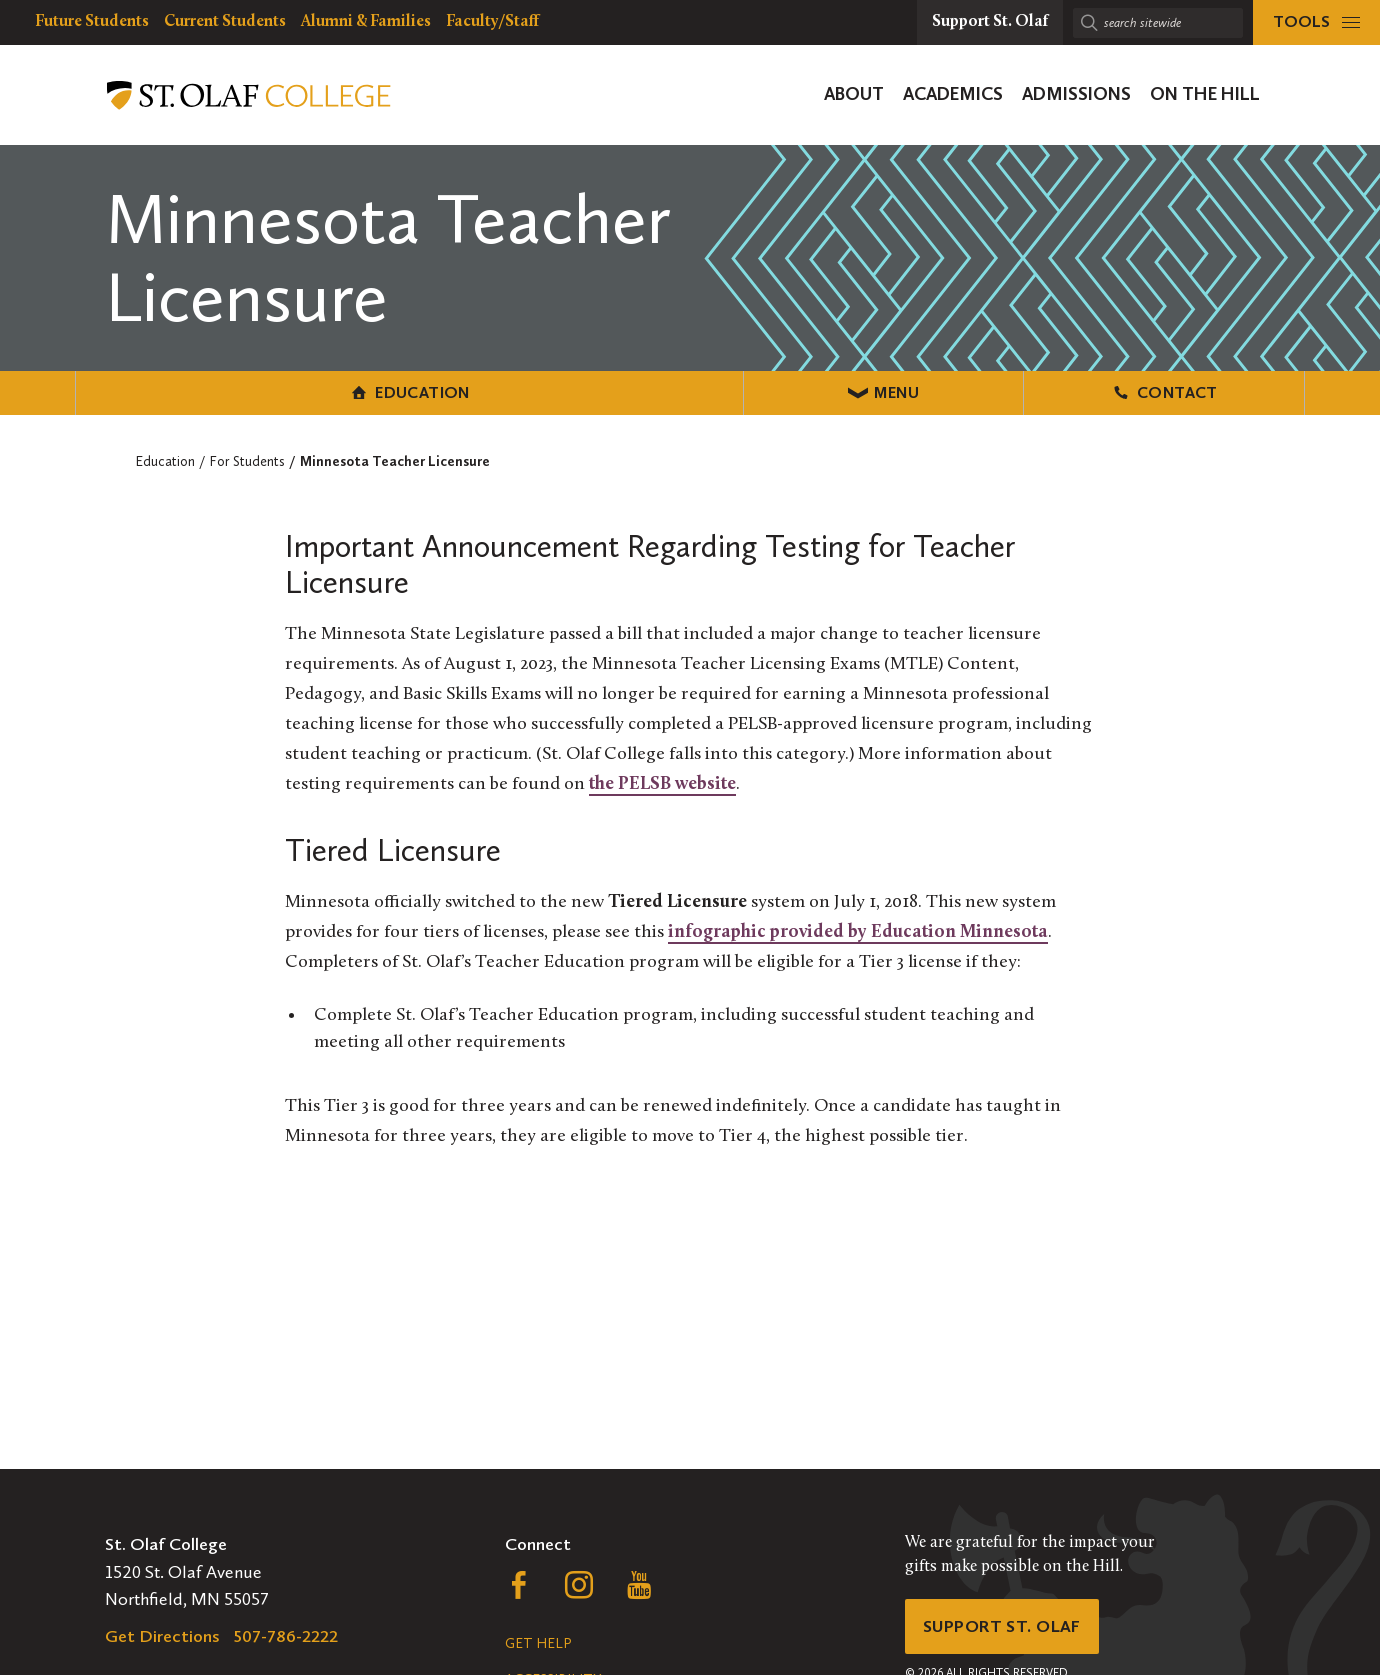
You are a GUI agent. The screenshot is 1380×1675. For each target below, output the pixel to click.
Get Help (538, 1643)
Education (280, 391)
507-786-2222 (286, 1636)
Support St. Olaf (1005, 1628)
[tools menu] (1316, 22)
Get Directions (162, 1636)
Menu (690, 391)
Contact (1099, 391)
